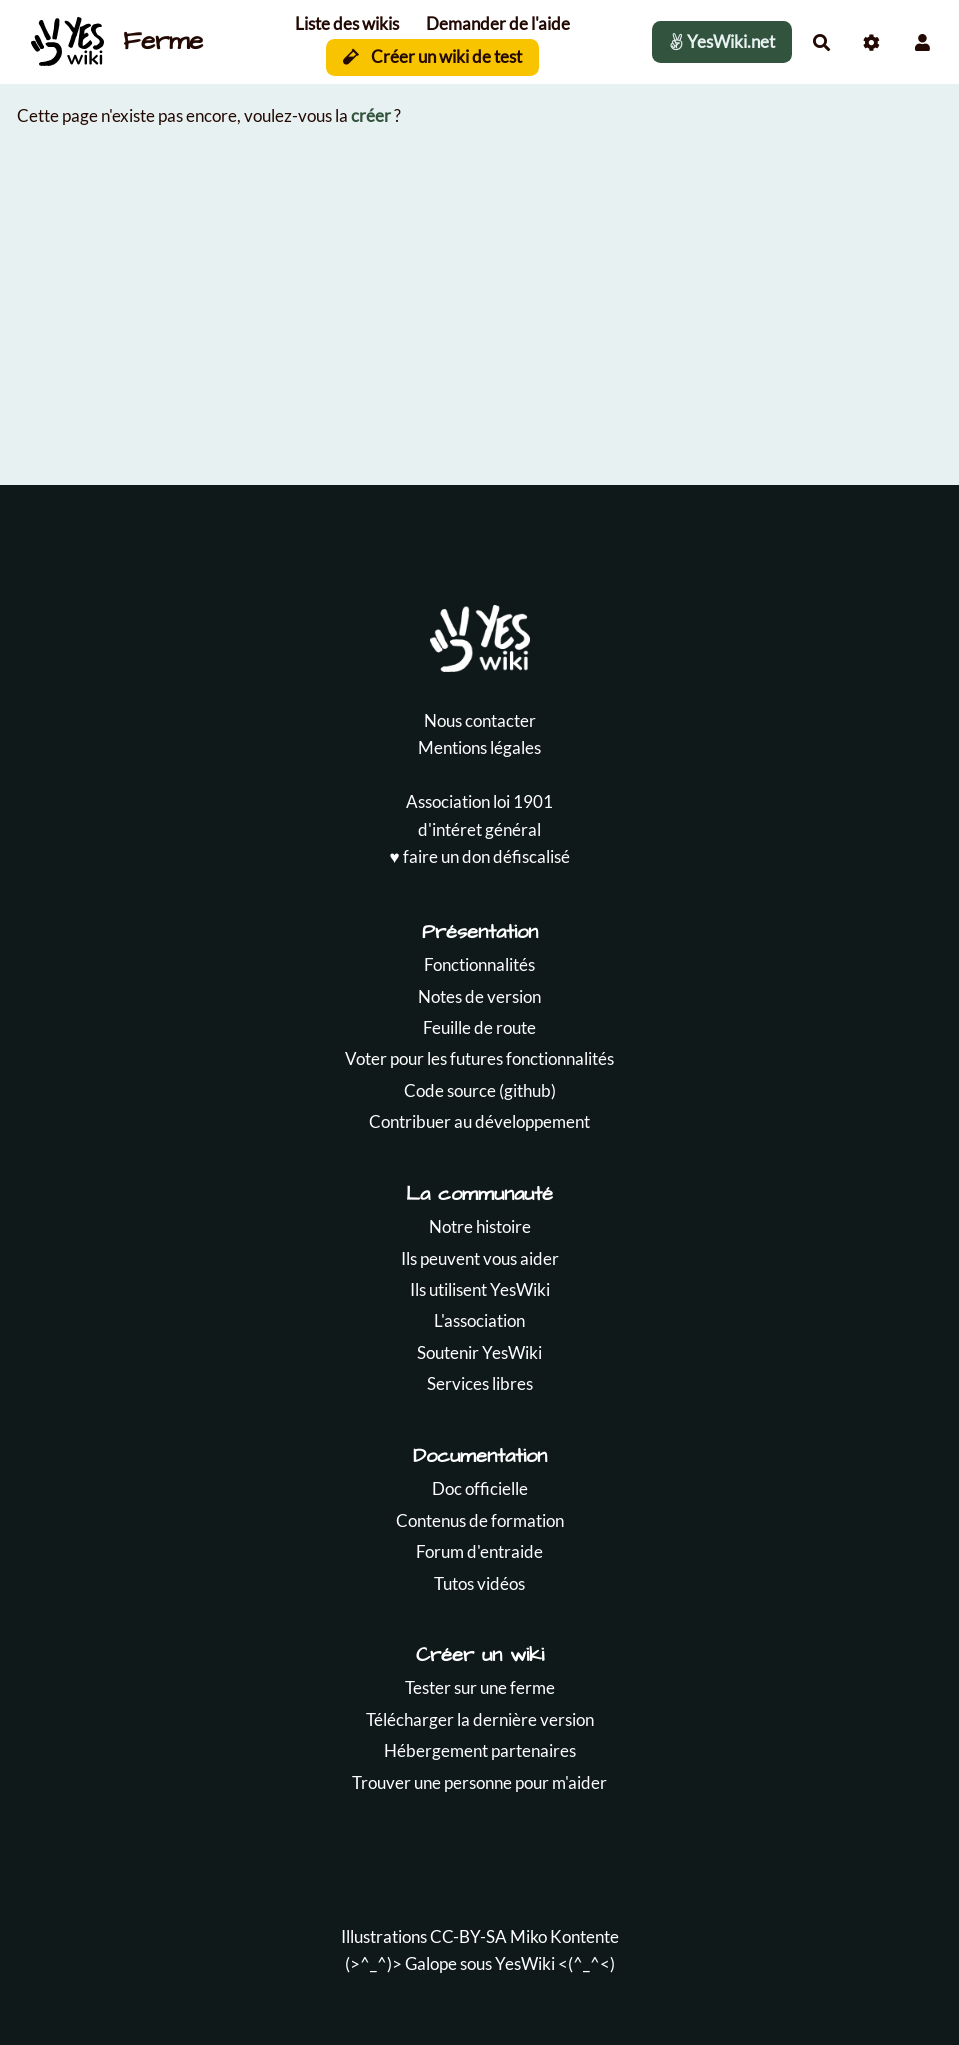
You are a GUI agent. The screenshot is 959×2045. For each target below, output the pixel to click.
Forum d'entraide (479, 1551)
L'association (479, 1320)
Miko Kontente (564, 1936)
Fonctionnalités (479, 964)
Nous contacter (480, 720)
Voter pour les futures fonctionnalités (479, 1058)
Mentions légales (479, 747)
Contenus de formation (480, 1520)
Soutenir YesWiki (479, 1352)
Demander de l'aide (498, 23)
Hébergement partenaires (480, 1750)
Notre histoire (480, 1226)
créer (371, 115)
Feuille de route (479, 1027)
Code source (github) (480, 1090)
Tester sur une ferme (480, 1687)
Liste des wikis (347, 23)
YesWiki (525, 1963)
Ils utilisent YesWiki (480, 1289)
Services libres (480, 1383)
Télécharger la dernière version (480, 1719)
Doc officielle (480, 1488)
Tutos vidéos (479, 1583)
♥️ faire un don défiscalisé (479, 856)
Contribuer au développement (479, 1121)
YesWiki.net (722, 41)
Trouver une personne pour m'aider (479, 1782)
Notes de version (479, 996)
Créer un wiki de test (432, 56)
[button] (922, 42)
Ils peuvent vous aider (480, 1258)
